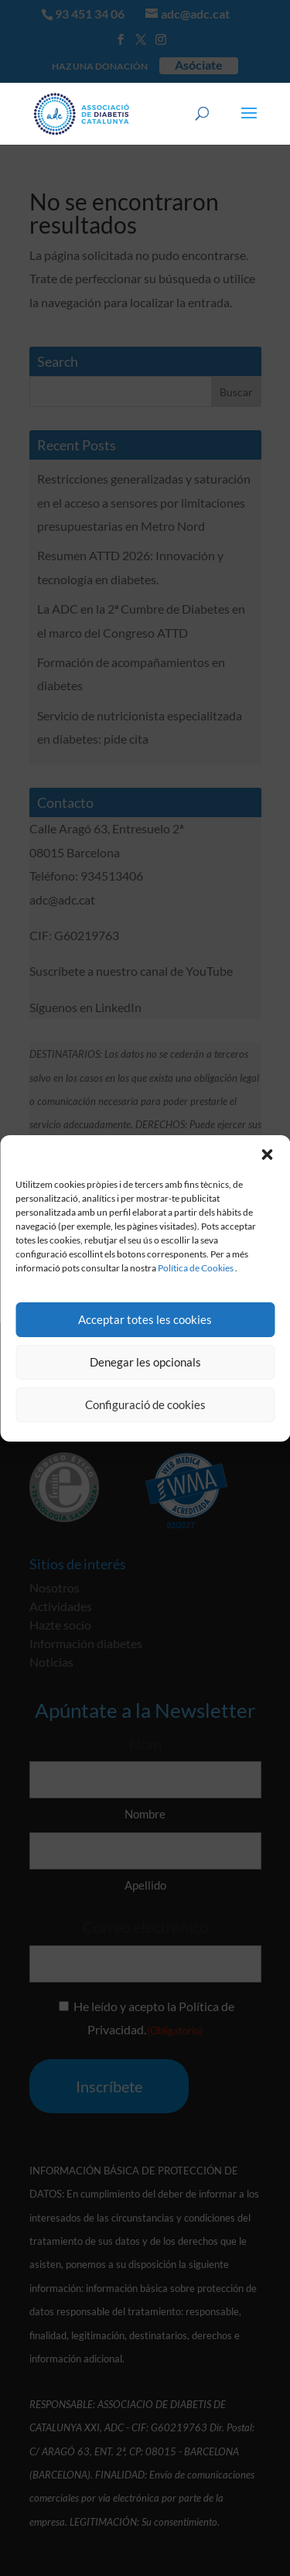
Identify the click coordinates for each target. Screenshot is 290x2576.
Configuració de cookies (145, 1404)
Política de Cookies (196, 1268)
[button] (267, 1154)
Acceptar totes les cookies (145, 1319)
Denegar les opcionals (145, 1362)
